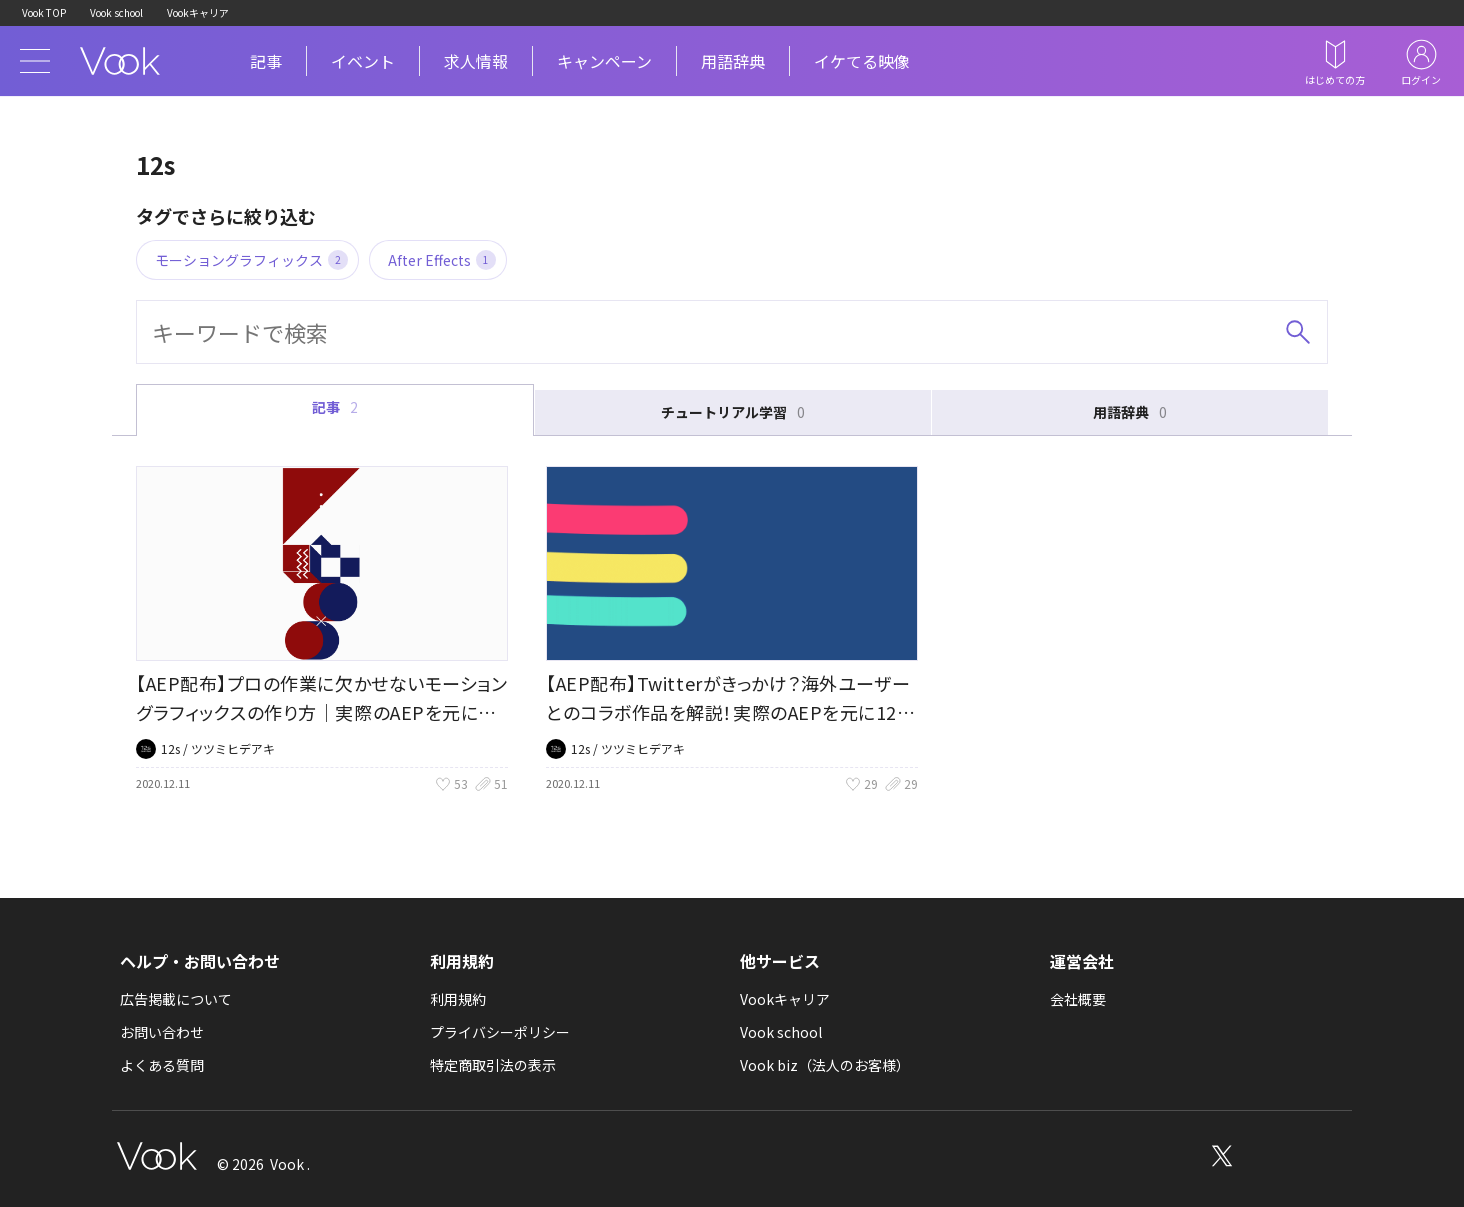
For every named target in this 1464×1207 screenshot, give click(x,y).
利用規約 (458, 999)
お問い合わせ (162, 1032)
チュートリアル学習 (733, 412)
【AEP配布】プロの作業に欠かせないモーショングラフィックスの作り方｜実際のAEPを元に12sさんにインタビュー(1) (321, 712)
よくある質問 (162, 1065)
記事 (266, 61)
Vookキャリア (198, 12)
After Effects (442, 260)
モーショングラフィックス (251, 260)
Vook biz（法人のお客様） (825, 1065)
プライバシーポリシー (500, 1032)
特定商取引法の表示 (493, 1065)
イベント (363, 61)
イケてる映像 (862, 61)
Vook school (116, 12)
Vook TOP (44, 12)
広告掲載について (176, 999)
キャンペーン (604, 61)
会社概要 (1078, 999)
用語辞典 (733, 61)
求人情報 (476, 61)
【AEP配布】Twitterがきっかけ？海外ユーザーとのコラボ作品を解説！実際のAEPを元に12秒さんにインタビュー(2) (730, 712)
